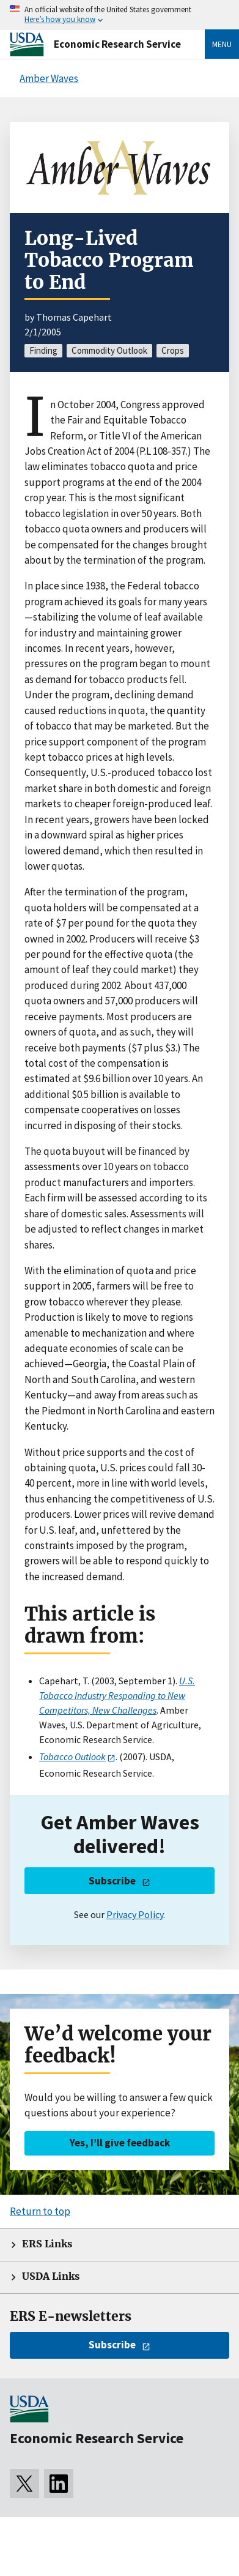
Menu (222, 44)
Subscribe (112, 1880)
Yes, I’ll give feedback (120, 2142)
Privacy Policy (134, 1914)
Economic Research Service (117, 44)
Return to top (40, 2211)
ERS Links (47, 2244)
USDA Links (50, 2276)
